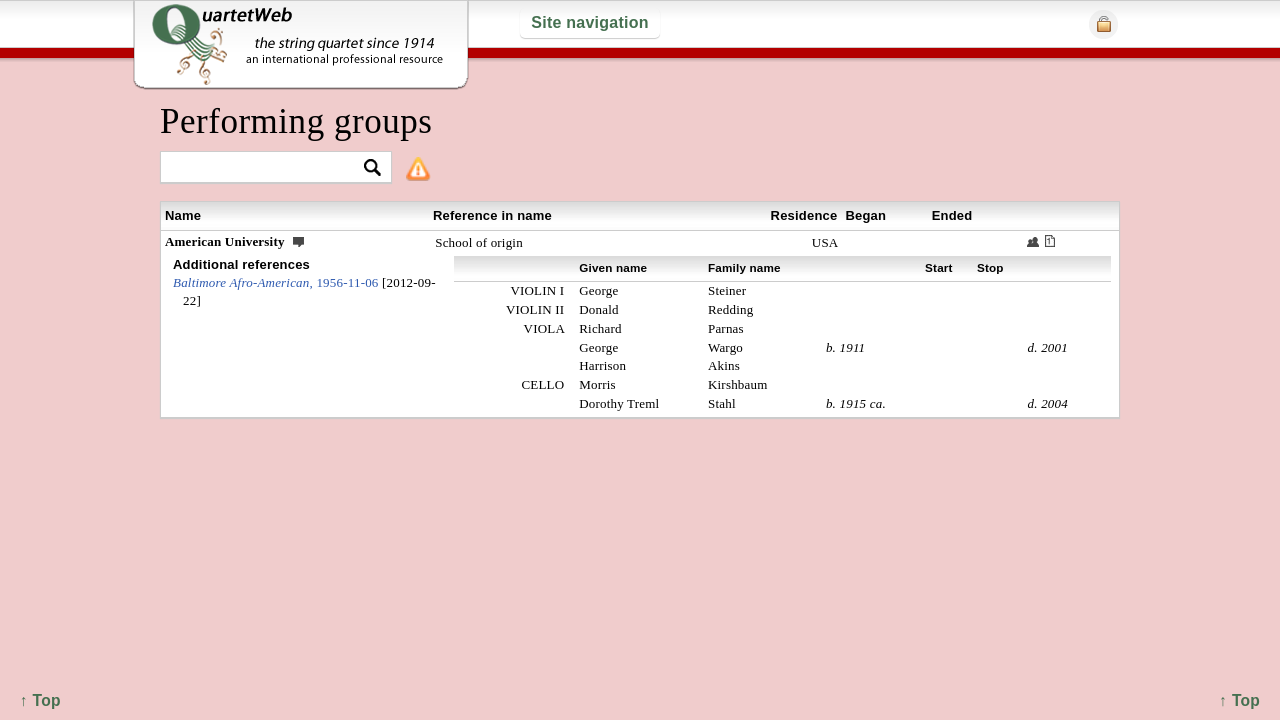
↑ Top (1239, 700)
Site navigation (589, 22)
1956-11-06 (276, 282)
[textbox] (267, 168)
